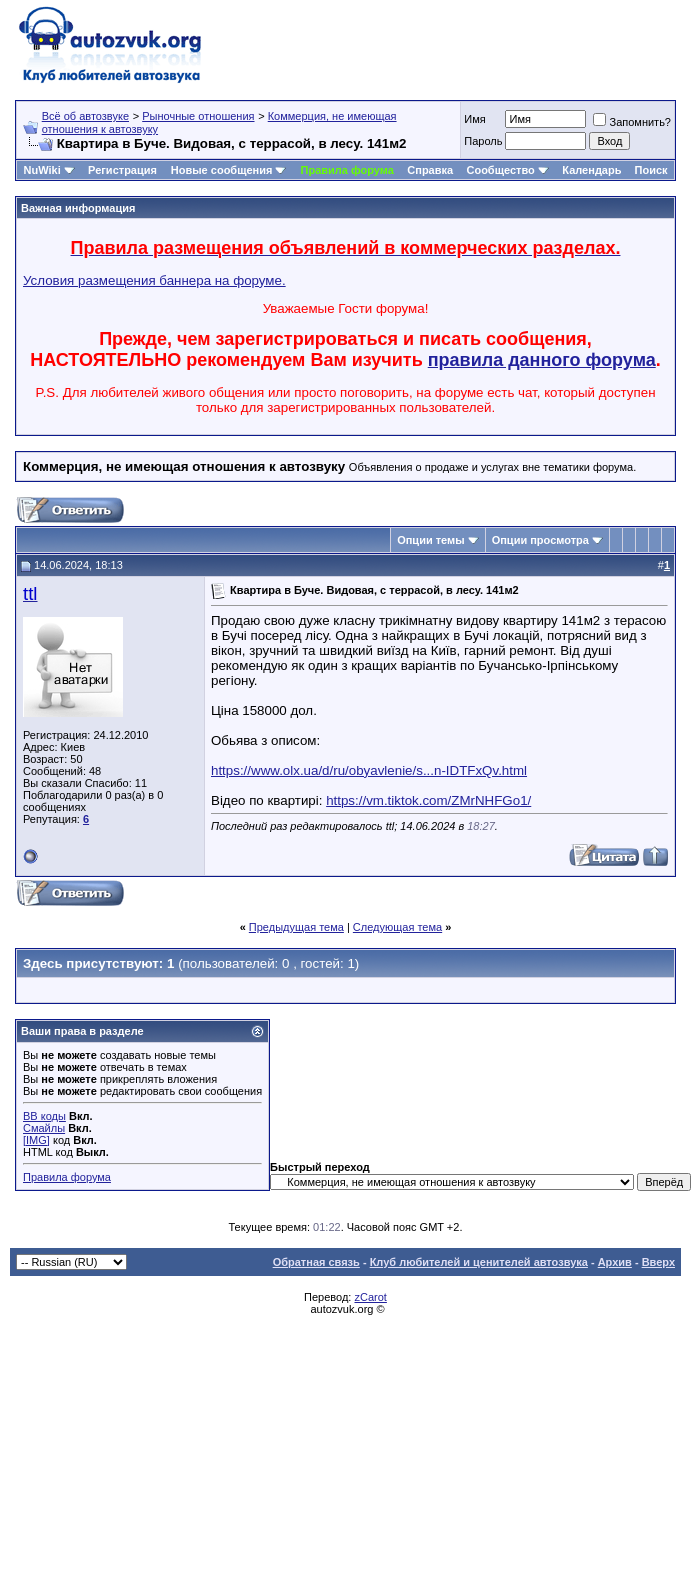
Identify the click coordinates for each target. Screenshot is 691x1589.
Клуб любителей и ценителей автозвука (479, 1262)
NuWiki (42, 170)
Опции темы (430, 540)
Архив (615, 1262)
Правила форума (347, 170)
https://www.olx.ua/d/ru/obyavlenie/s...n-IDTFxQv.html (369, 770)
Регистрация (122, 170)
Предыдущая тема (296, 927)
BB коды (44, 1116)
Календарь (591, 170)
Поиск (651, 170)
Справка (430, 170)
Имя (474, 119)
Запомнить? (632, 122)
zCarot (370, 1297)
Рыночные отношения (198, 116)
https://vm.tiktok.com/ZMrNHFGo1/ (428, 800)
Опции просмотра (540, 540)
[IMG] (36, 1140)
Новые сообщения (222, 170)
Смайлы (44, 1128)
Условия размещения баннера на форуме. (154, 280)
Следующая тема (397, 927)
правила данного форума (542, 360)
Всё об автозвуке (85, 116)
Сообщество (507, 170)
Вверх (658, 1262)
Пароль (483, 141)
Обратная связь (316, 1262)
